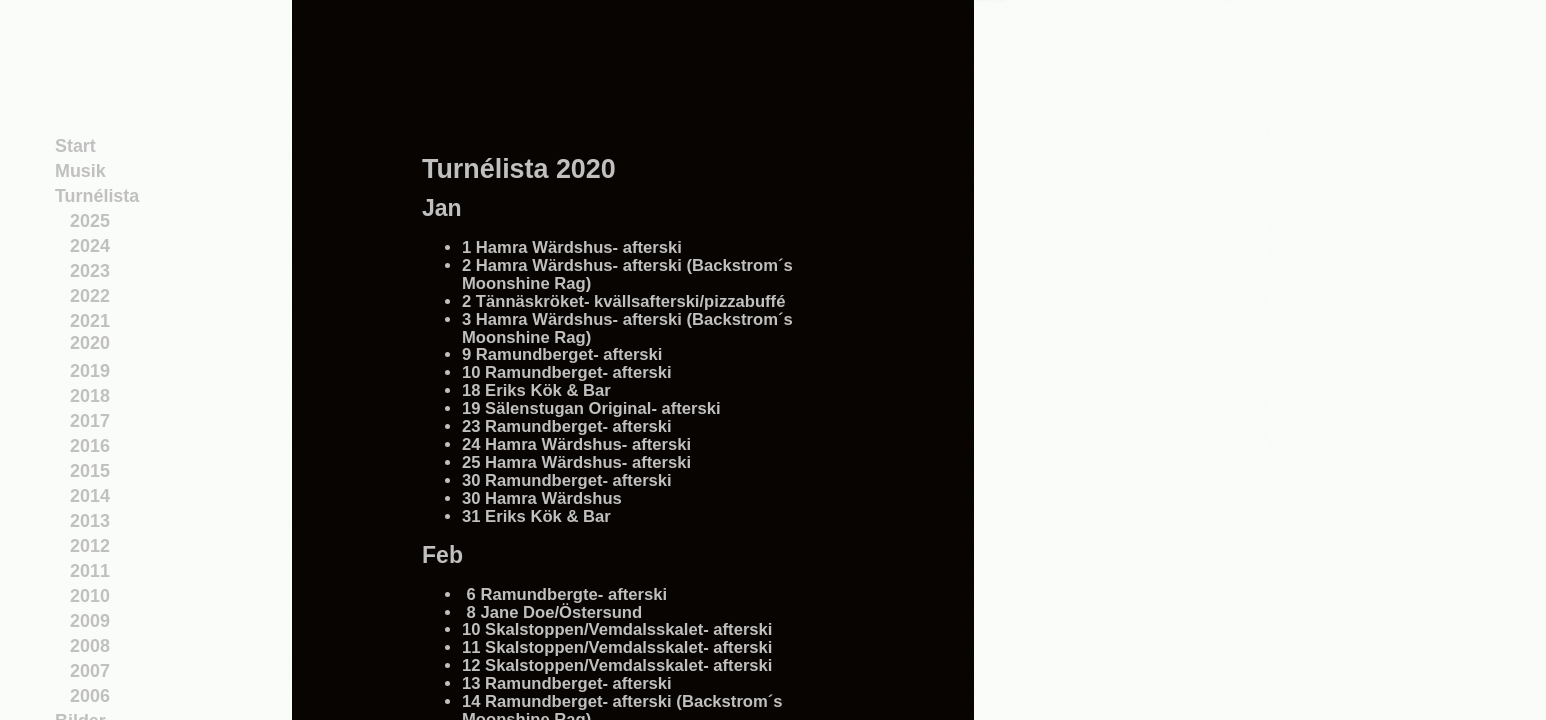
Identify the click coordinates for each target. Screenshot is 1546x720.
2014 (90, 496)
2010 (90, 596)
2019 (90, 371)
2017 (90, 421)
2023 (90, 271)
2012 (90, 546)
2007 (90, 671)
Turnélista (97, 196)
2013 (90, 521)
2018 (90, 396)
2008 (90, 646)
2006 (90, 696)
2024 (90, 246)
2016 (90, 446)
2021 (90, 321)
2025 (90, 221)
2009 (90, 621)
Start (75, 146)
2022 (90, 296)
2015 (90, 471)
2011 (90, 571)
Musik (80, 171)
